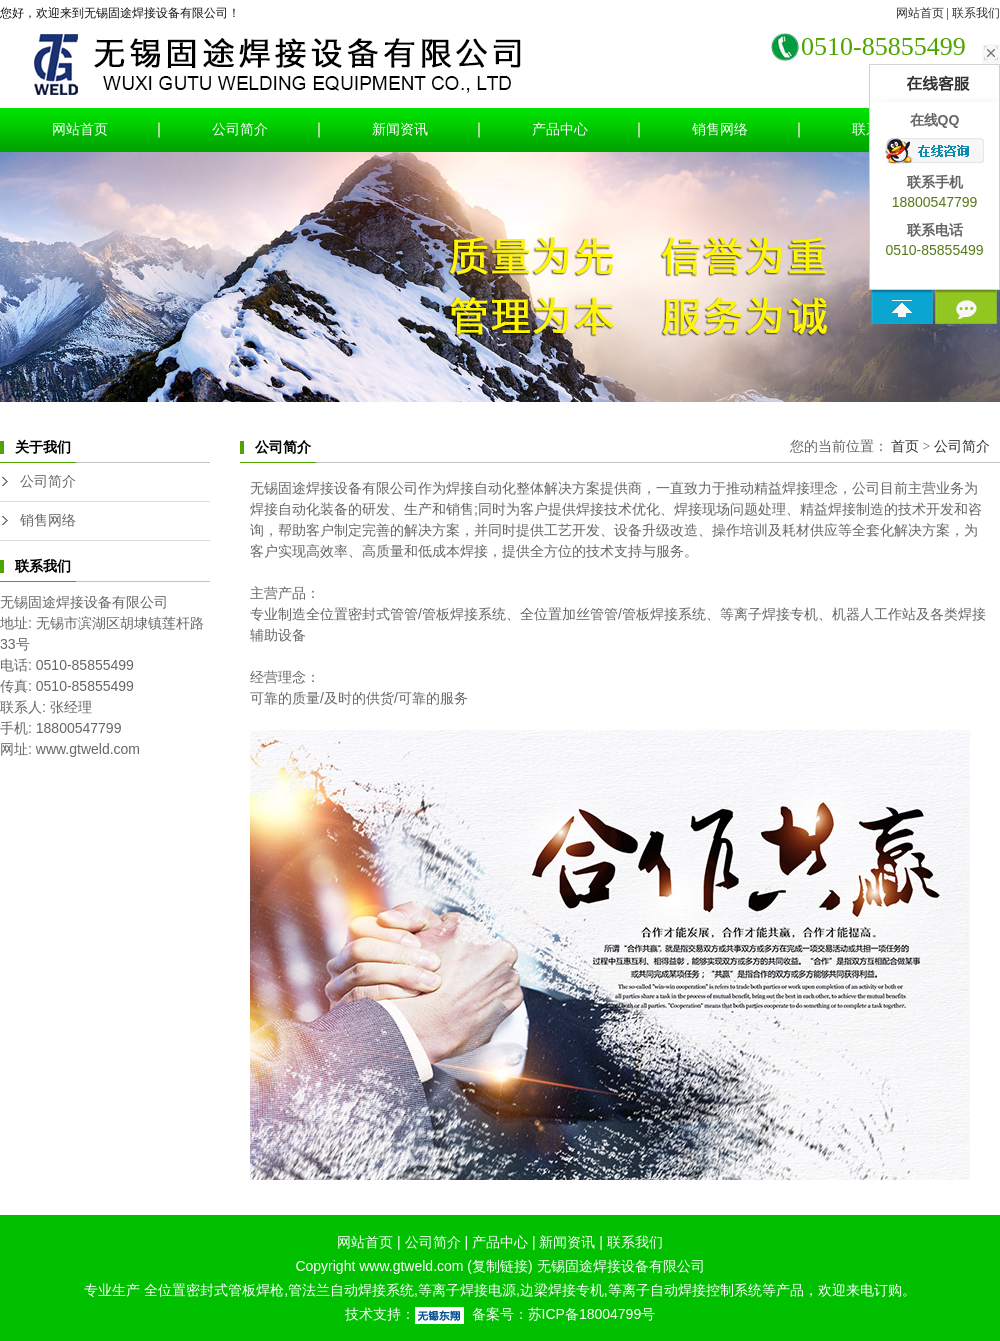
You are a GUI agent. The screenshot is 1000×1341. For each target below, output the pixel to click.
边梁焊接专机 (562, 1290)
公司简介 (240, 129)
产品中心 (560, 129)
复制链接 (500, 1266)
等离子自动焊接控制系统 (685, 1290)
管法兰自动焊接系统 (351, 1290)
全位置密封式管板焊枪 (212, 1290)
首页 (905, 446)
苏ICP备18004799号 (592, 1314)
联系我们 (976, 13)
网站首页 (920, 13)
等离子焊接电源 (467, 1290)
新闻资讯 (400, 129)
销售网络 (720, 129)
